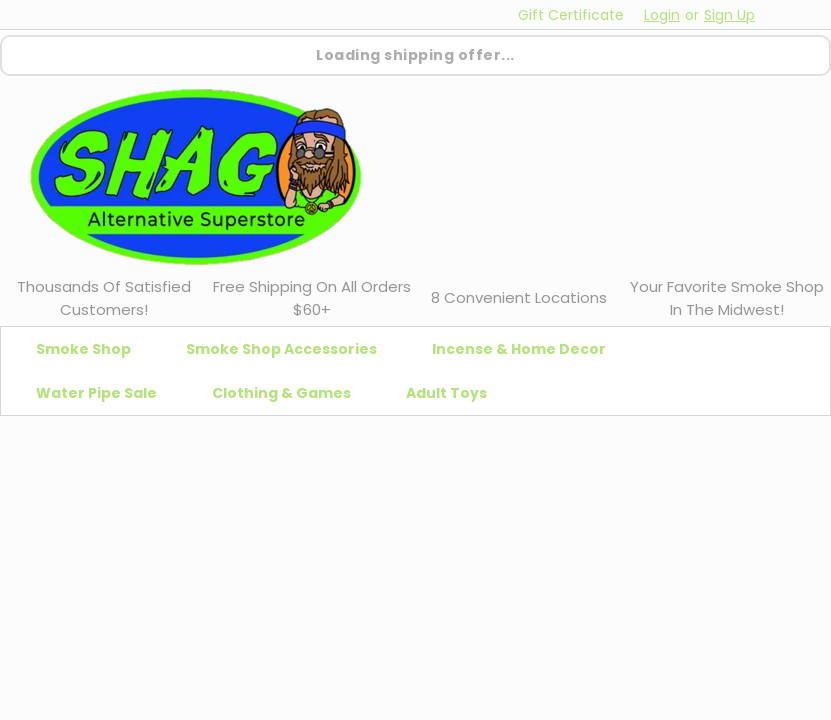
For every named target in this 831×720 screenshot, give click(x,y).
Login (662, 15)
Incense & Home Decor (527, 349)
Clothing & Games (289, 393)
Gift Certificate (571, 15)
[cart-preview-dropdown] (790, 14)
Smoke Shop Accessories (289, 349)
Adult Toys (454, 393)
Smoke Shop (91, 349)
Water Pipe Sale (104, 393)
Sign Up (729, 15)
